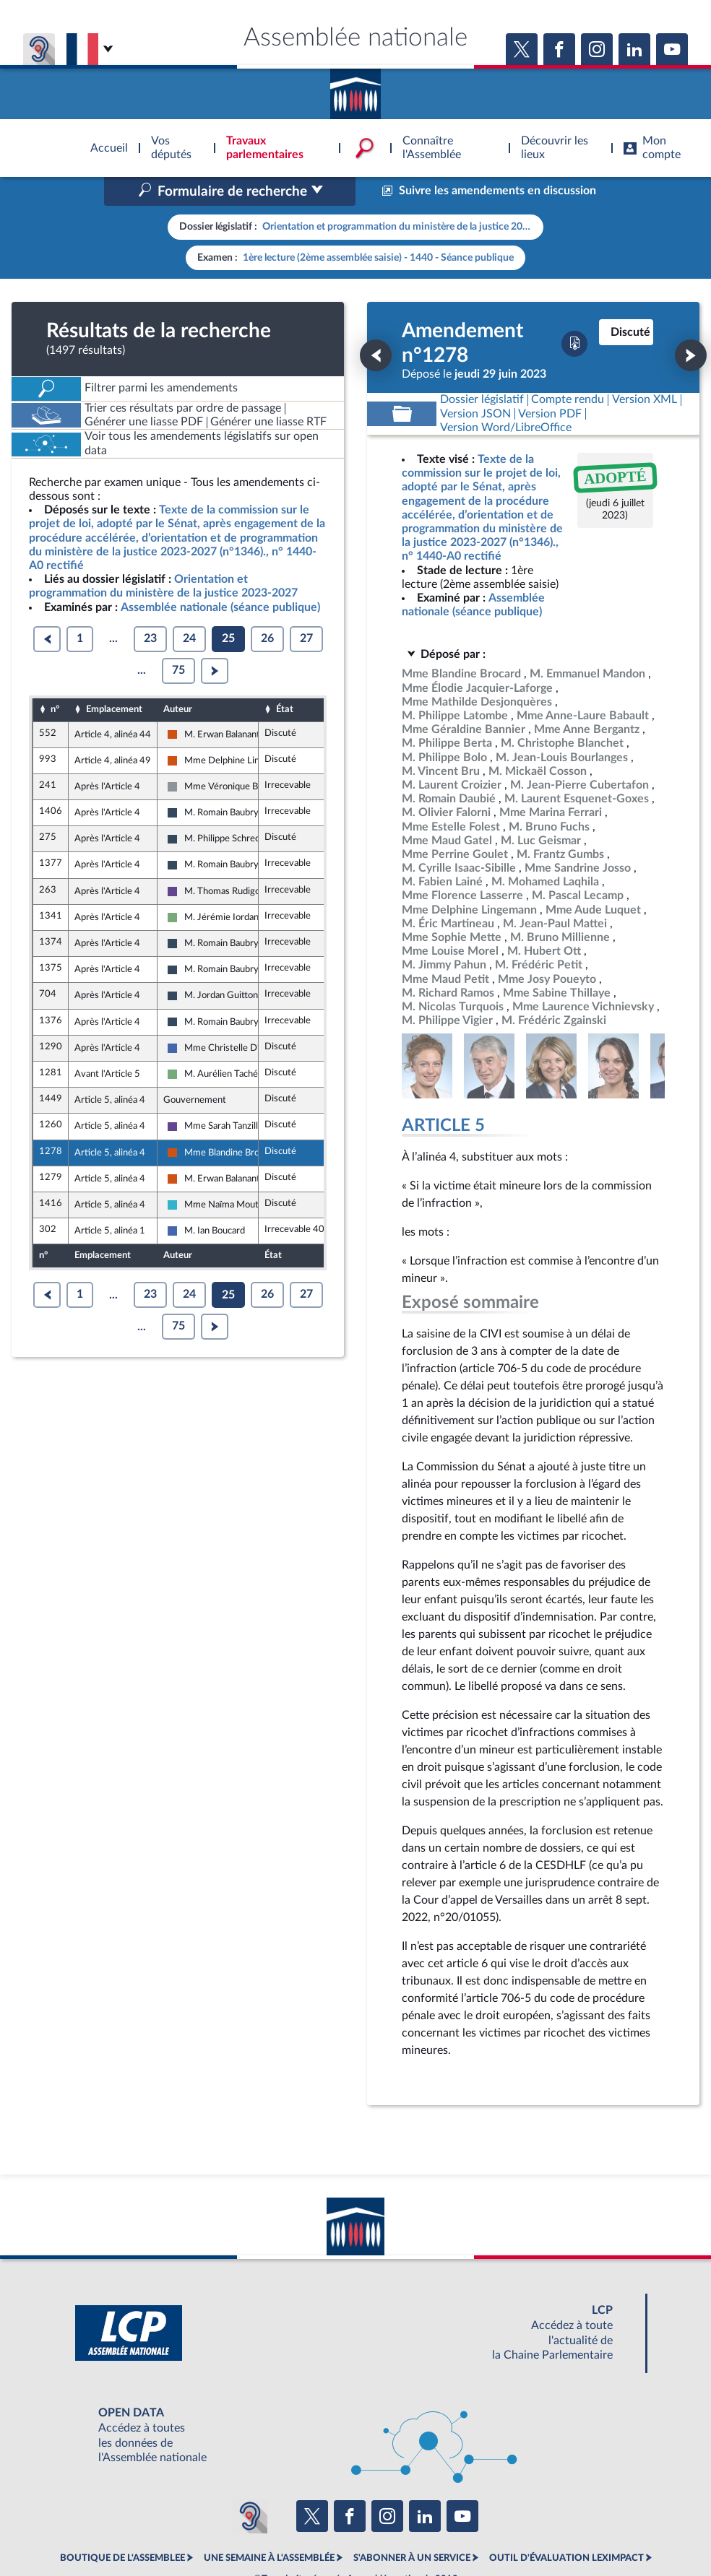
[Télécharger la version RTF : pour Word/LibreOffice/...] (505, 366)
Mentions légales (158, 2529)
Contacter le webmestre (411, 2529)
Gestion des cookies (547, 2529)
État (284, 647)
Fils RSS (484, 2529)
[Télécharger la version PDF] (574, 282)
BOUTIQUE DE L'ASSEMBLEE (122, 2497)
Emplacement (114, 647)
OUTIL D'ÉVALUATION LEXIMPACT (566, 2497)
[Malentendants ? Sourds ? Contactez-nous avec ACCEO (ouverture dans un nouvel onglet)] (250, 2454)
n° (55, 647)
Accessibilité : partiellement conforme (277, 2529)
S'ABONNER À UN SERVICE (411, 2497)
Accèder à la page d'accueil (355, 88)
